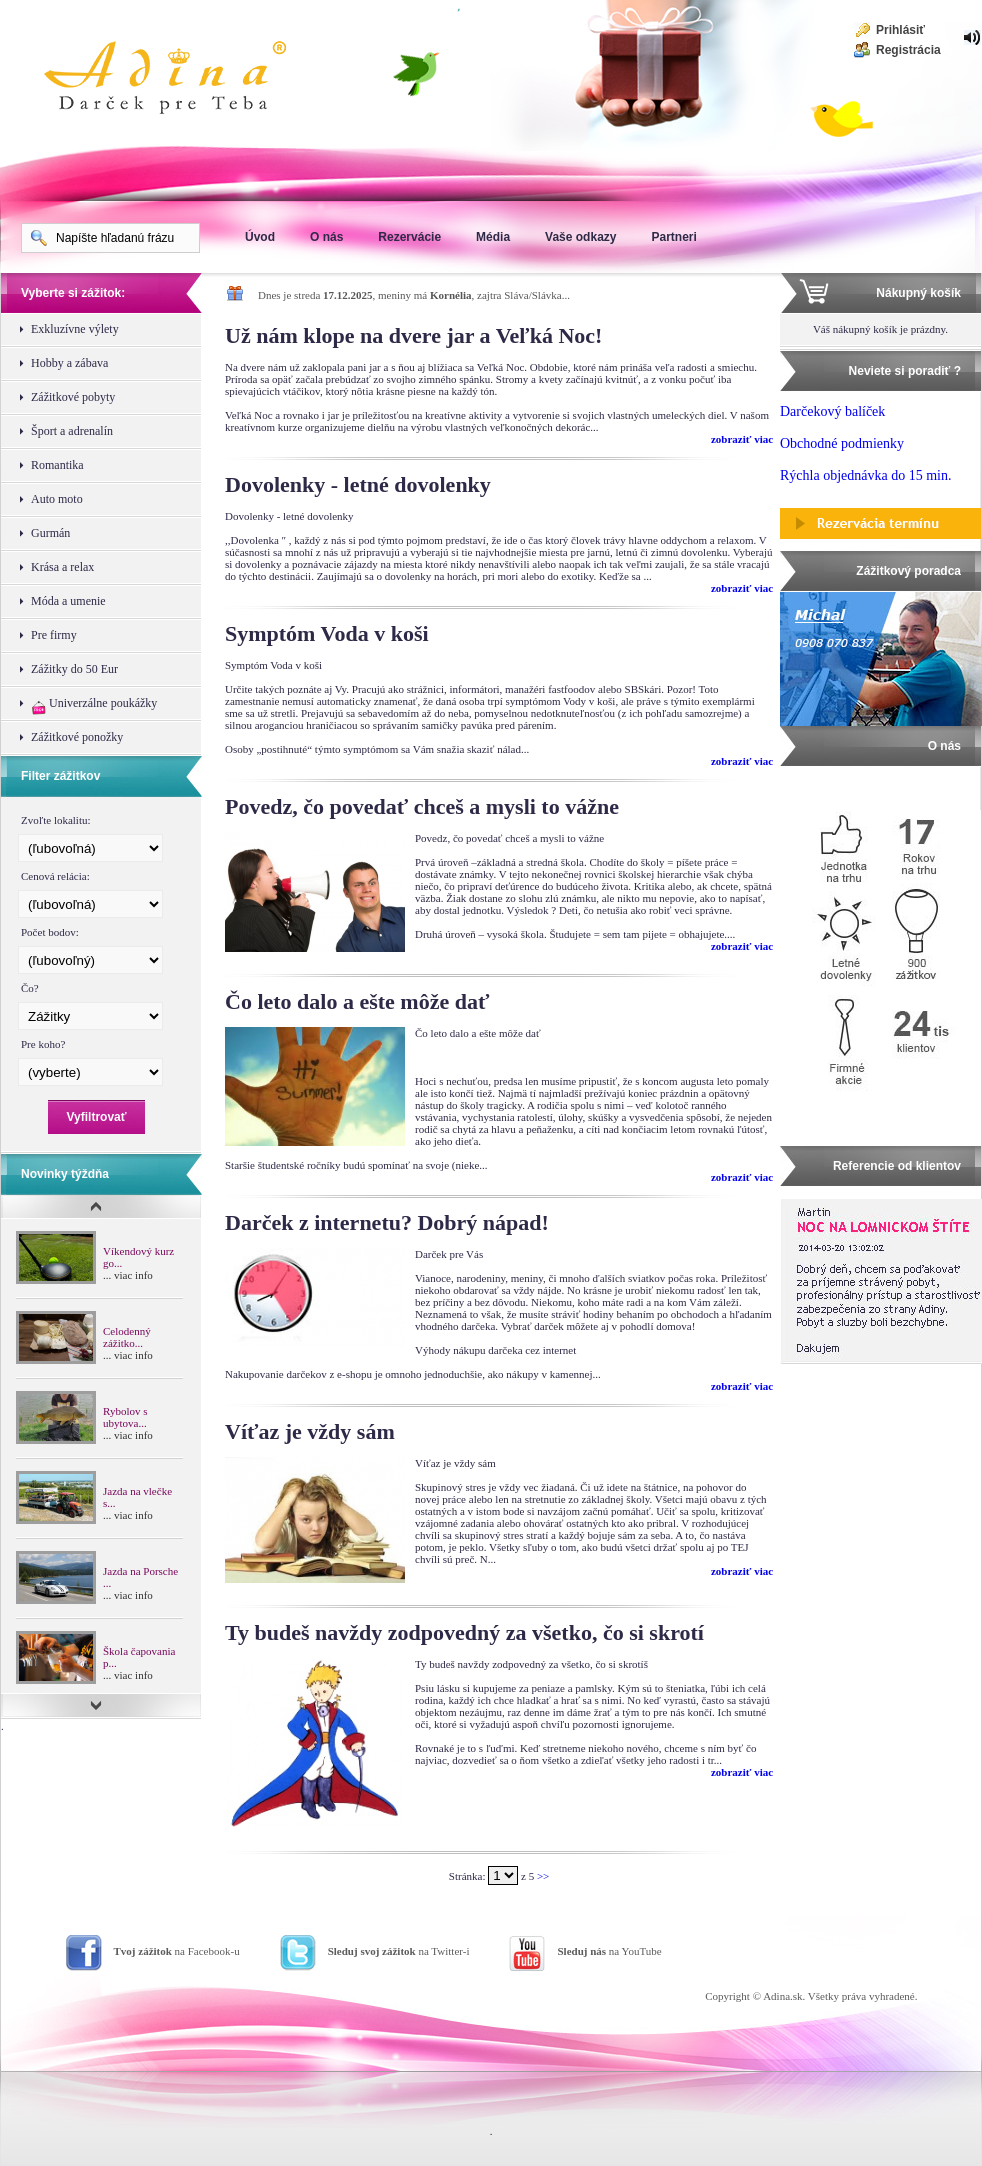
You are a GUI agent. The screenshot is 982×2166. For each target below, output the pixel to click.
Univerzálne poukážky (94, 705)
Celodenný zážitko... (127, 1337)
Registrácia (908, 50)
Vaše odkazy (580, 237)
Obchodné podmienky (842, 443)
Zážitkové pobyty (73, 397)
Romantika (57, 465)
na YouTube (609, 1951)
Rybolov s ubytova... (125, 1417)
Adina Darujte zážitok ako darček (181, 80)
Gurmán (50, 533)
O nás (326, 237)
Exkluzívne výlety (75, 329)
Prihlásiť (900, 30)
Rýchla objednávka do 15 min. (865, 475)
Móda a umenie (68, 601)
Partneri (673, 237)
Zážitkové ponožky (77, 737)
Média (493, 237)
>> (543, 1876)
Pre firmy (54, 635)
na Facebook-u (177, 1951)
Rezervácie (409, 237)
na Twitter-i (399, 1951)
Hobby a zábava (69, 363)
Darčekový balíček (832, 411)
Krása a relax (62, 567)
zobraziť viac (742, 439)
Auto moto (57, 499)
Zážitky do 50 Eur (74, 669)
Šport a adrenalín (72, 431)
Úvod (260, 237)
